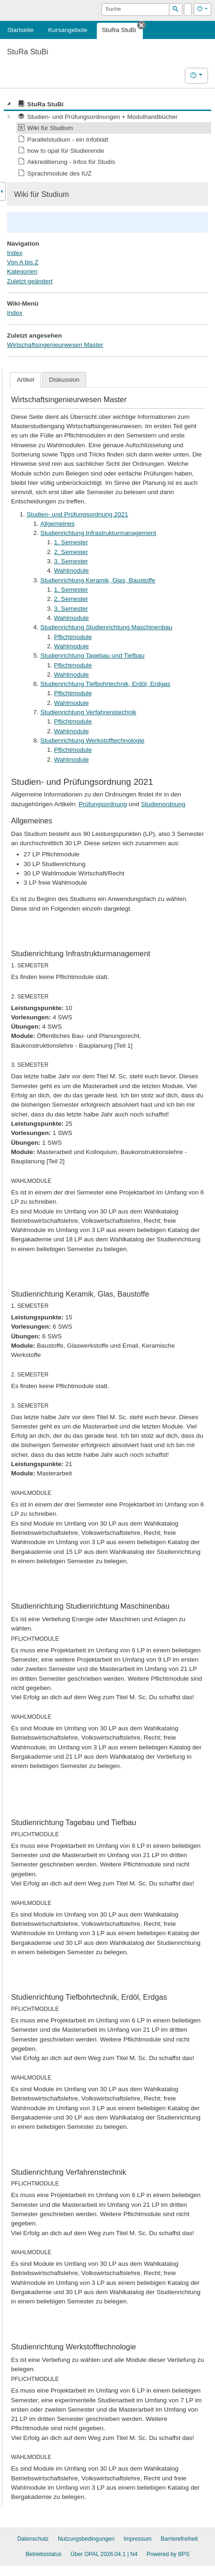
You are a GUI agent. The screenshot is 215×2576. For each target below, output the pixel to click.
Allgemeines (57, 523)
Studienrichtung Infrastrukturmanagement (98, 532)
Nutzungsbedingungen (86, 2539)
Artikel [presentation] (25, 379)
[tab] (25, 379)
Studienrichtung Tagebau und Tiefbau (92, 655)
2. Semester (71, 551)
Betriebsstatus (43, 2554)
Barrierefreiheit (179, 2539)
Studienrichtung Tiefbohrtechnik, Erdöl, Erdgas (105, 683)
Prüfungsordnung (103, 804)
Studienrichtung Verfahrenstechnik (88, 712)
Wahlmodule (71, 570)
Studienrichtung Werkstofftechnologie (92, 740)
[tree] (107, 138)
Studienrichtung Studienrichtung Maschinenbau (106, 627)
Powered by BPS (168, 2554)
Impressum (137, 2539)
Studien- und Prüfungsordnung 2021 (77, 514)
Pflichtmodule (73, 636)
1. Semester (71, 542)
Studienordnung (163, 804)
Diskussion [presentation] (64, 379)
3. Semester (71, 561)
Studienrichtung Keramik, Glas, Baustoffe (97, 580)
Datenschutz (33, 2539)
